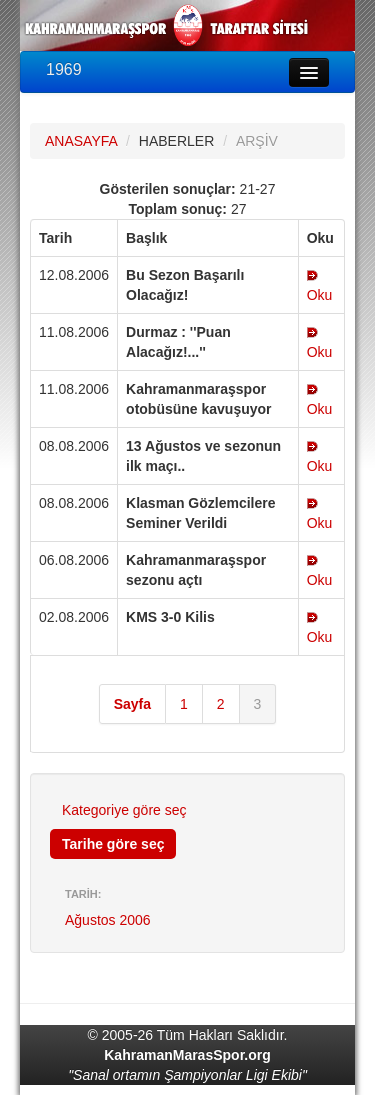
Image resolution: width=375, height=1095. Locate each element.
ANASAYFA (81, 141)
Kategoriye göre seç (124, 810)
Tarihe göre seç (113, 844)
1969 (64, 69)
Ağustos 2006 (108, 920)
